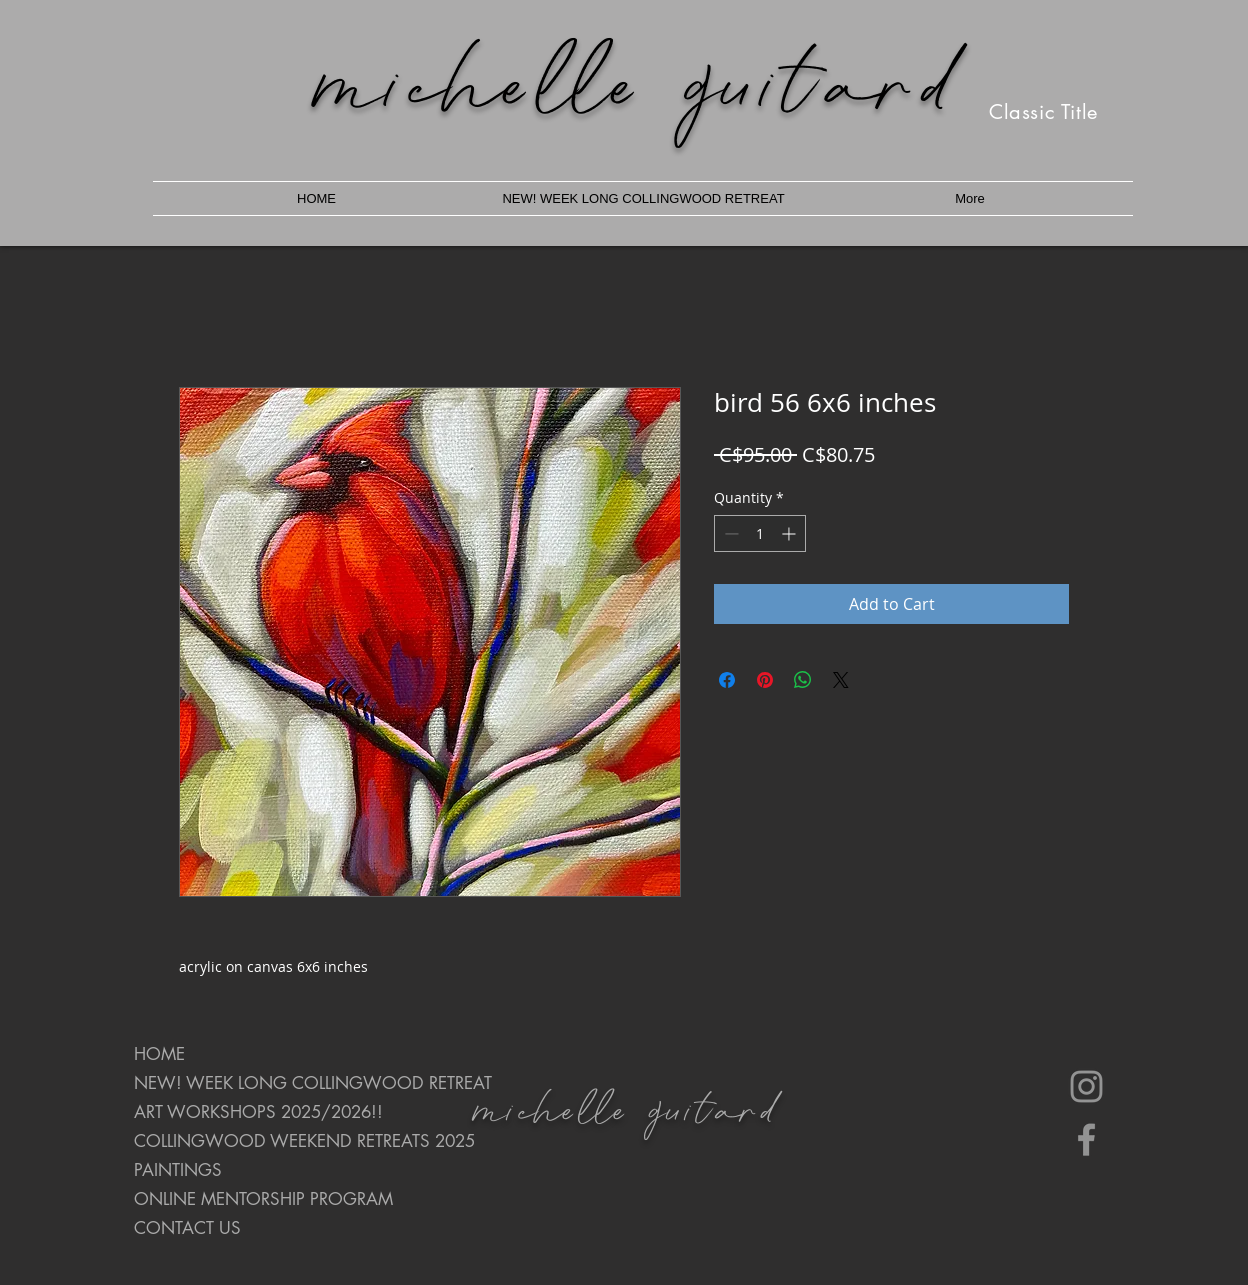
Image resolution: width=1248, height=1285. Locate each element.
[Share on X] (841, 680)
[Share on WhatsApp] (803, 680)
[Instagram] (1086, 1086)
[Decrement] (729, 533)
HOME (159, 1054)
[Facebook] (1086, 1139)
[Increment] (790, 533)
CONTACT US (187, 1228)
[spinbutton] (760, 533)
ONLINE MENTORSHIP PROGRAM (263, 1199)
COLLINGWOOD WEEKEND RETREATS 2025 (294, 1141)
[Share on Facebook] (727, 680)
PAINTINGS (178, 1170)
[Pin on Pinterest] (765, 680)
